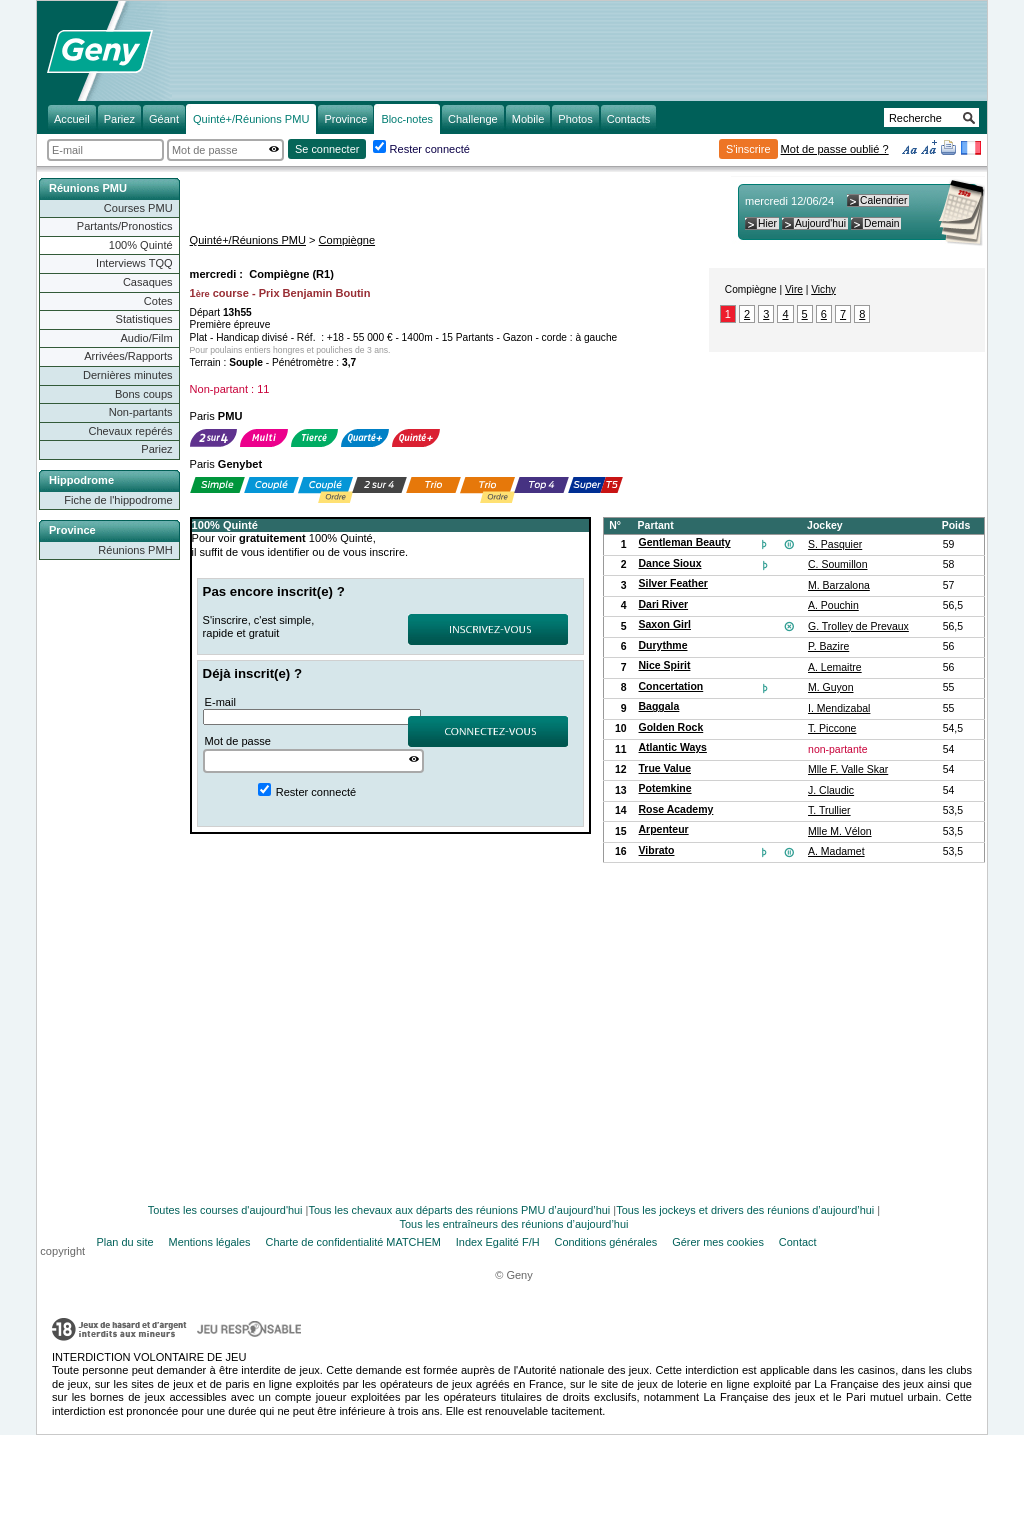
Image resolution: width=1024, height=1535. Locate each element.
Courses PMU (138, 208)
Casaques (148, 282)
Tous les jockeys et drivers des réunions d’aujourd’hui (745, 1210)
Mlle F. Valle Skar (848, 769)
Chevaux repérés (131, 431)
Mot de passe (238, 741)
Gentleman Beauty (685, 542)
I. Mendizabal (839, 708)
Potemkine (665, 788)
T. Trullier (829, 810)
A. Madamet (836, 851)
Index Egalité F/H (498, 1242)
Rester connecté (430, 149)
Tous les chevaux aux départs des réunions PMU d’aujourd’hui (460, 1210)
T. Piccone (832, 728)
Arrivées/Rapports (128, 356)
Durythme (663, 645)
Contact (798, 1242)
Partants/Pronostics (125, 226)
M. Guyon (830, 687)
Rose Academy (676, 809)
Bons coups (144, 394)
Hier (767, 223)
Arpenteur (664, 829)
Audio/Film (146, 338)
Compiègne (347, 240)
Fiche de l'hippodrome (118, 500)
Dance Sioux (670, 563)
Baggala (659, 706)
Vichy (823, 289)
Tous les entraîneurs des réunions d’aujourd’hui (514, 1224)
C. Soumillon (837, 564)
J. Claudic (831, 790)
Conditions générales (606, 1242)
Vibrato (657, 850)
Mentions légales (210, 1242)
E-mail (220, 702)
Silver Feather (673, 583)
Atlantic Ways (673, 747)
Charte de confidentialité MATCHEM (353, 1242)
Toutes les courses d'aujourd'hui (225, 1210)
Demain (881, 223)
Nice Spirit (665, 665)
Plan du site (125, 1242)
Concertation (671, 686)
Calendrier (883, 200)
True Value (665, 768)
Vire (794, 289)
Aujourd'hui (820, 223)
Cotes (158, 301)
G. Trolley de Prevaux (858, 626)
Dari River (664, 604)
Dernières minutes (128, 375)
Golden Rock (671, 727)
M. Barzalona (839, 585)
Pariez (156, 449)
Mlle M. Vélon (840, 831)
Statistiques (144, 319)
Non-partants (141, 412)
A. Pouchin (833, 605)
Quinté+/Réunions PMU (248, 240)
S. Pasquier (835, 544)
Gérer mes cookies (718, 1242)
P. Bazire (828, 646)
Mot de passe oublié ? (835, 149)
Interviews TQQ (134, 263)
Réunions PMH (135, 550)
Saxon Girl (665, 624)
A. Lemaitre (835, 667)
